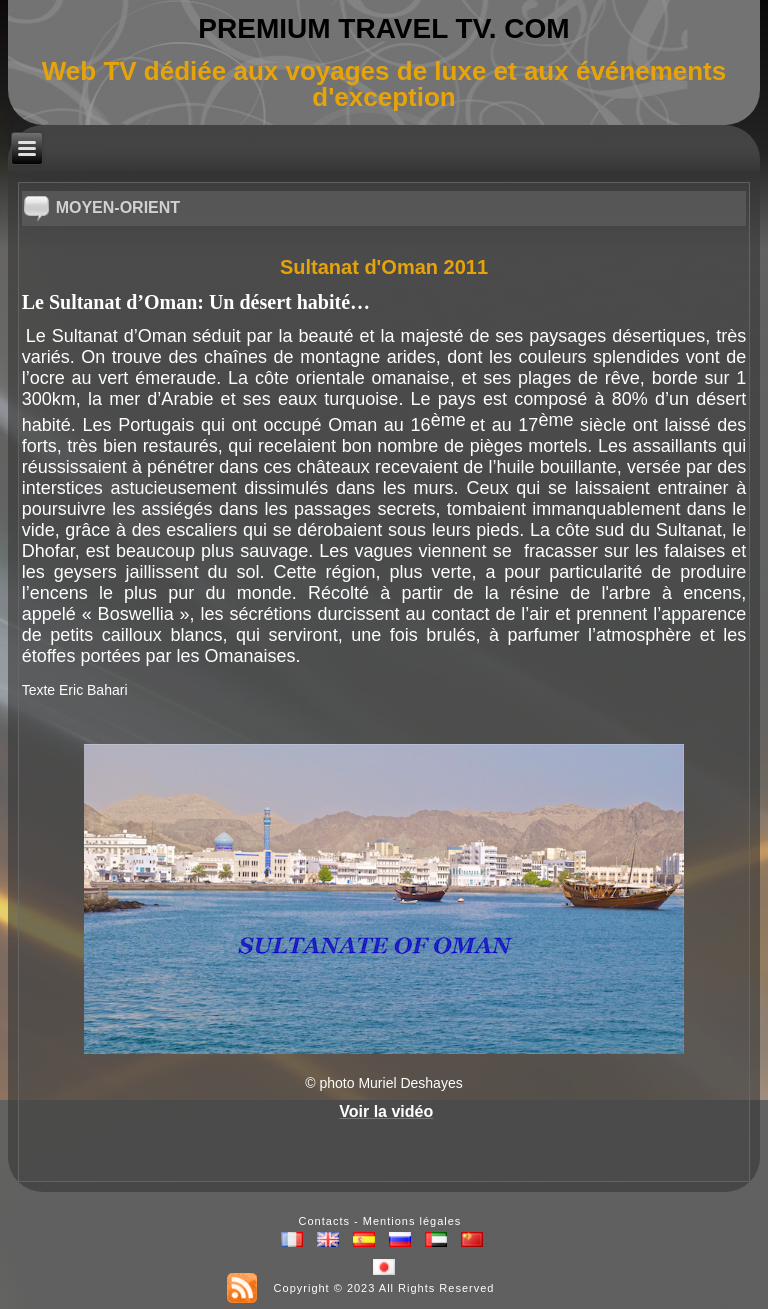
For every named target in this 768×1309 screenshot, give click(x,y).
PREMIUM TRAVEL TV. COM (383, 28)
